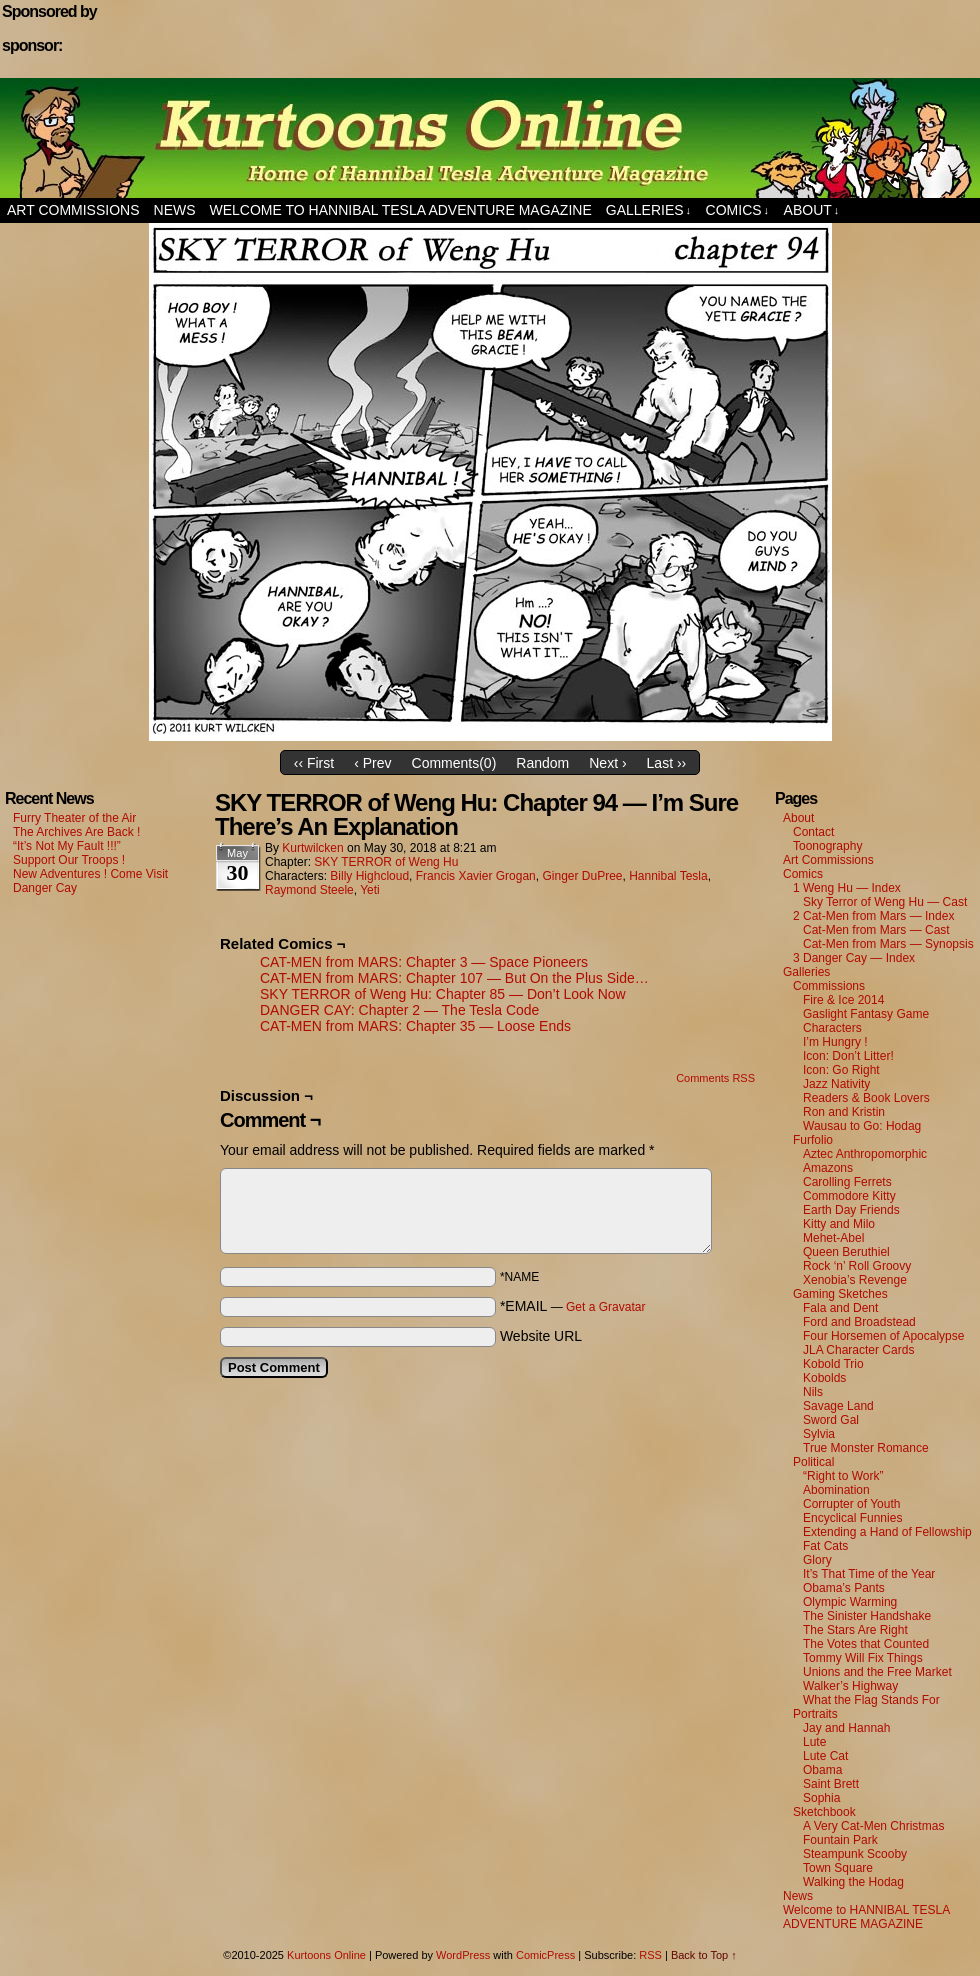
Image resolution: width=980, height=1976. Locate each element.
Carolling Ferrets (847, 1182)
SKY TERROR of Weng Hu (386, 862)
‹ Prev (372, 763)
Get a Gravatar (605, 1307)
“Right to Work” (843, 1476)
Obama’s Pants (844, 1588)
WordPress (463, 1955)
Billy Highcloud (369, 876)
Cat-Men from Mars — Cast (876, 930)
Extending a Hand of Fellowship (887, 1532)
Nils (813, 1392)
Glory (817, 1560)
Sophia (821, 1798)
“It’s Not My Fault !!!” (67, 846)
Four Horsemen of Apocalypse (883, 1336)
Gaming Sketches (840, 1294)
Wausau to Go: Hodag (862, 1126)
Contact (813, 832)
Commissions (829, 986)
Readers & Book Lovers (866, 1098)
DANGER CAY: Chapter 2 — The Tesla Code (399, 1010)
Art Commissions (73, 210)
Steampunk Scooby (855, 1854)
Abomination (836, 1490)
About (812, 210)
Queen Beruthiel (846, 1252)
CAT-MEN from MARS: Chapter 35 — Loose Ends (415, 1026)
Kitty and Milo (839, 1224)
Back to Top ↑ (704, 1955)
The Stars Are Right (855, 1630)
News (175, 210)
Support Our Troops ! (69, 860)
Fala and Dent (840, 1308)
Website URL (541, 1336)
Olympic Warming (850, 1602)
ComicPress (545, 1955)
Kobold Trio (833, 1364)
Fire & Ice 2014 (843, 1000)
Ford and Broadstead (859, 1322)
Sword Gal (831, 1420)
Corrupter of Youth (851, 1504)
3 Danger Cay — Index (854, 958)
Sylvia (819, 1434)
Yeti (370, 890)
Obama (822, 1770)
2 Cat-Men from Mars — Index (873, 916)
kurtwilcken (312, 848)
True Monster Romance (866, 1448)
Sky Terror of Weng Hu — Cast (885, 902)
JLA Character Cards (858, 1350)
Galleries (648, 210)
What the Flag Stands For (871, 1700)
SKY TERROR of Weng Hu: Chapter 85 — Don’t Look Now (443, 994)
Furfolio (813, 1140)
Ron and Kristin (844, 1112)
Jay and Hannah (846, 1728)
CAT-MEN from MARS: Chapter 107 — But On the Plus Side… (454, 978)
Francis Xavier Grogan (476, 876)
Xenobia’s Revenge (855, 1280)
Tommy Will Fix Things (863, 1658)
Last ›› (667, 763)
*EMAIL (573, 1306)
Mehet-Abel (833, 1238)
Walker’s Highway (850, 1686)
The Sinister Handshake (867, 1616)
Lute (814, 1742)
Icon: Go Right (841, 1070)
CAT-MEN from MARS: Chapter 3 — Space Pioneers (424, 962)
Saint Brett (831, 1784)
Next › (607, 763)
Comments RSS (715, 1078)
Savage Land (838, 1406)
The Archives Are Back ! (76, 832)
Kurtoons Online (490, 138)
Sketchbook (824, 1812)
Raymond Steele (309, 890)
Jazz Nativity (836, 1084)
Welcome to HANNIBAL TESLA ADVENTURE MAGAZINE (401, 210)
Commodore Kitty (849, 1196)
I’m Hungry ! (835, 1042)
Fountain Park (840, 1840)
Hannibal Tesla (668, 876)
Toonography (827, 846)
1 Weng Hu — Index (847, 888)
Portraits (815, 1714)
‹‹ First (314, 763)
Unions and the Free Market (877, 1672)
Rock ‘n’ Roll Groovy (857, 1266)
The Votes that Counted (866, 1644)
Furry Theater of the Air (74, 818)
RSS (650, 1955)
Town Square (838, 1868)
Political (813, 1462)
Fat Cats (825, 1546)
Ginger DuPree (582, 876)
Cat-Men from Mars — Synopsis (888, 944)
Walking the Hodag (853, 1882)
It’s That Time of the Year (869, 1574)
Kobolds (824, 1378)
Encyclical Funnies (852, 1518)
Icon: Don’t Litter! (848, 1056)
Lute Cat (825, 1756)
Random (542, 763)
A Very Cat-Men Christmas (873, 1826)
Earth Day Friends (851, 1210)
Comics (738, 210)
